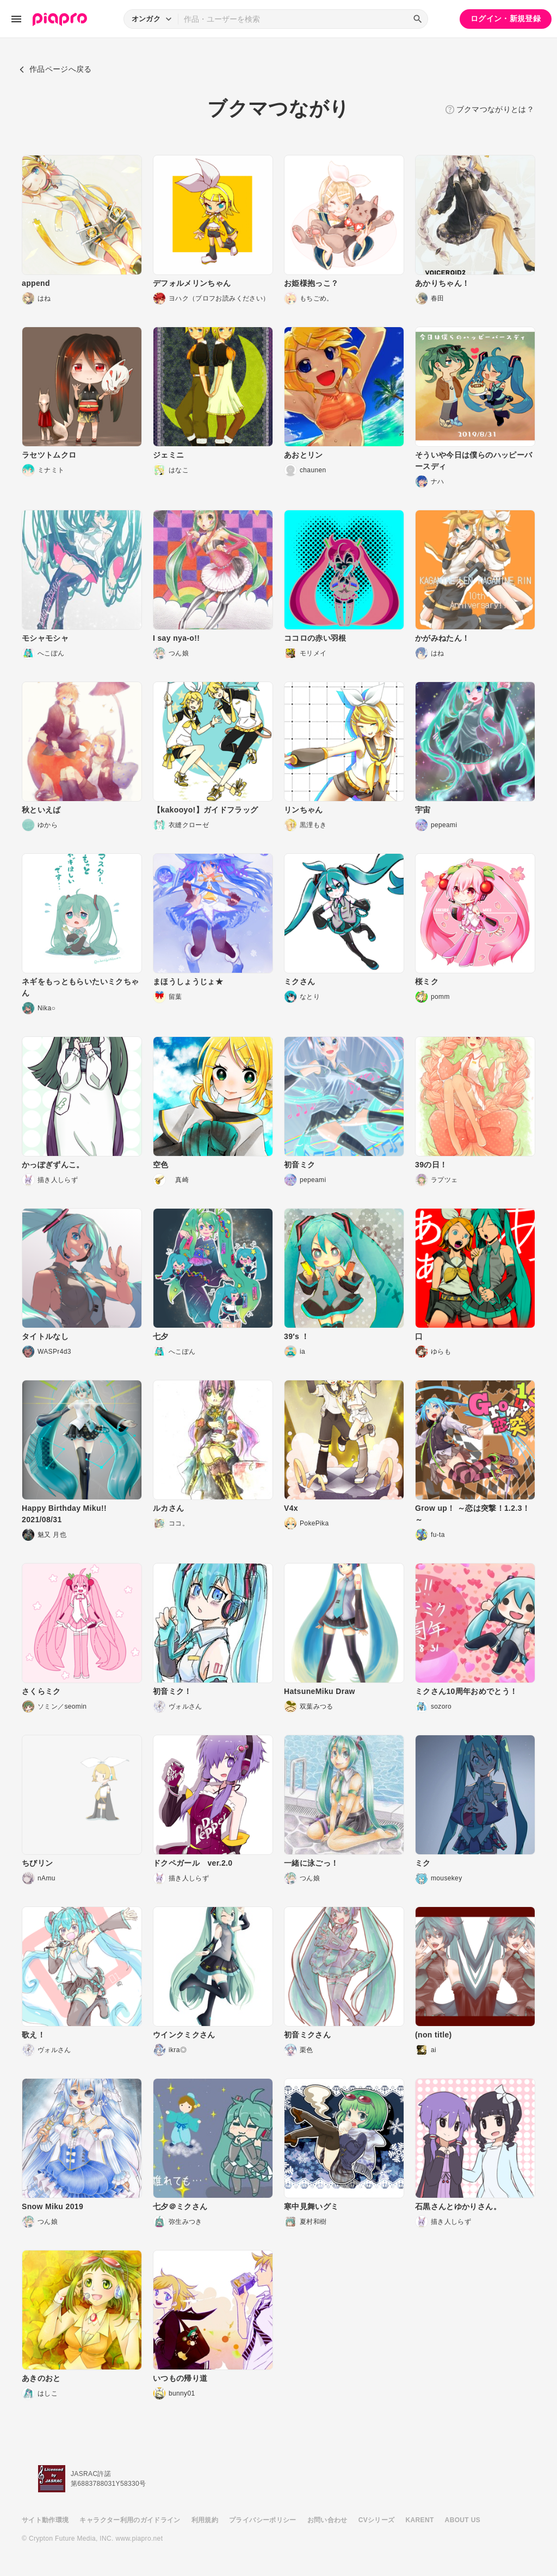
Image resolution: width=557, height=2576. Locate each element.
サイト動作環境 (45, 2520)
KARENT (420, 2520)
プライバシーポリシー (262, 2520)
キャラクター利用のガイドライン (129, 2520)
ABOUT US (462, 2520)
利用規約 (204, 2520)
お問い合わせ (327, 2520)
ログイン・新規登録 (506, 18)
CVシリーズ (376, 2520)
